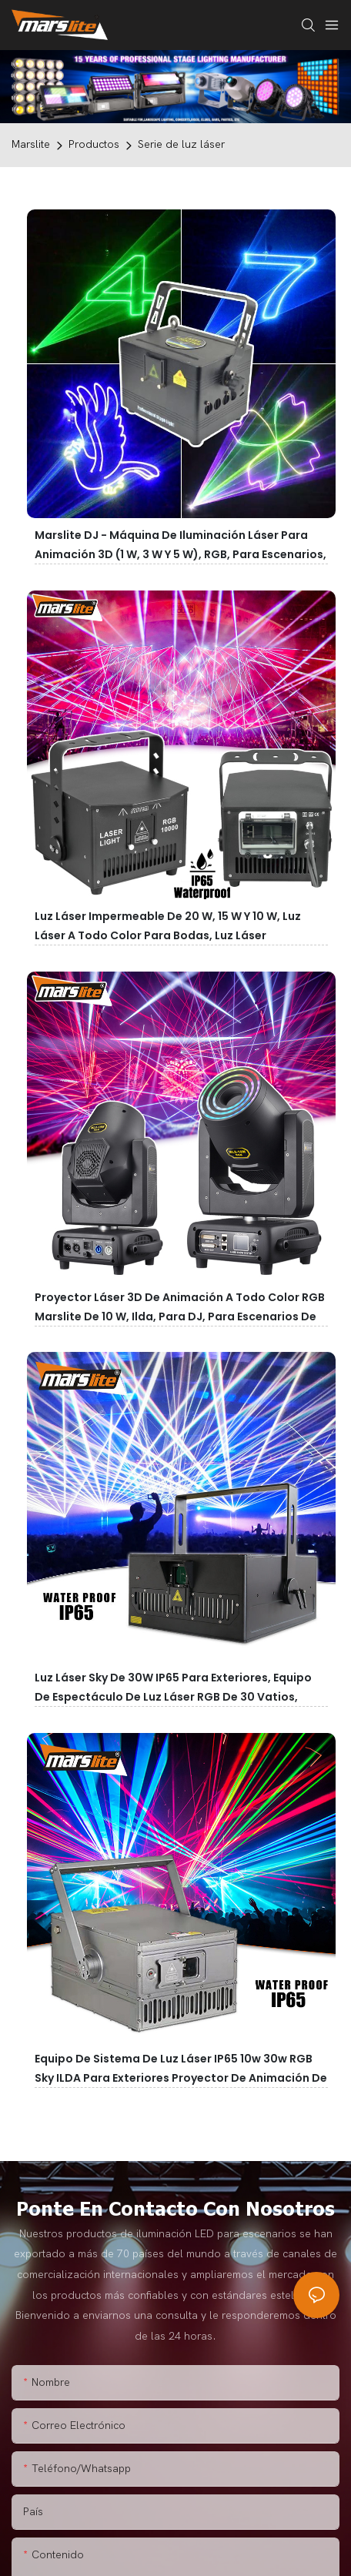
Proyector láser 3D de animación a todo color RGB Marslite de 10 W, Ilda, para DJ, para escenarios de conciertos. (180, 1316)
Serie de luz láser (181, 144)
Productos (94, 144)
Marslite (31, 144)
